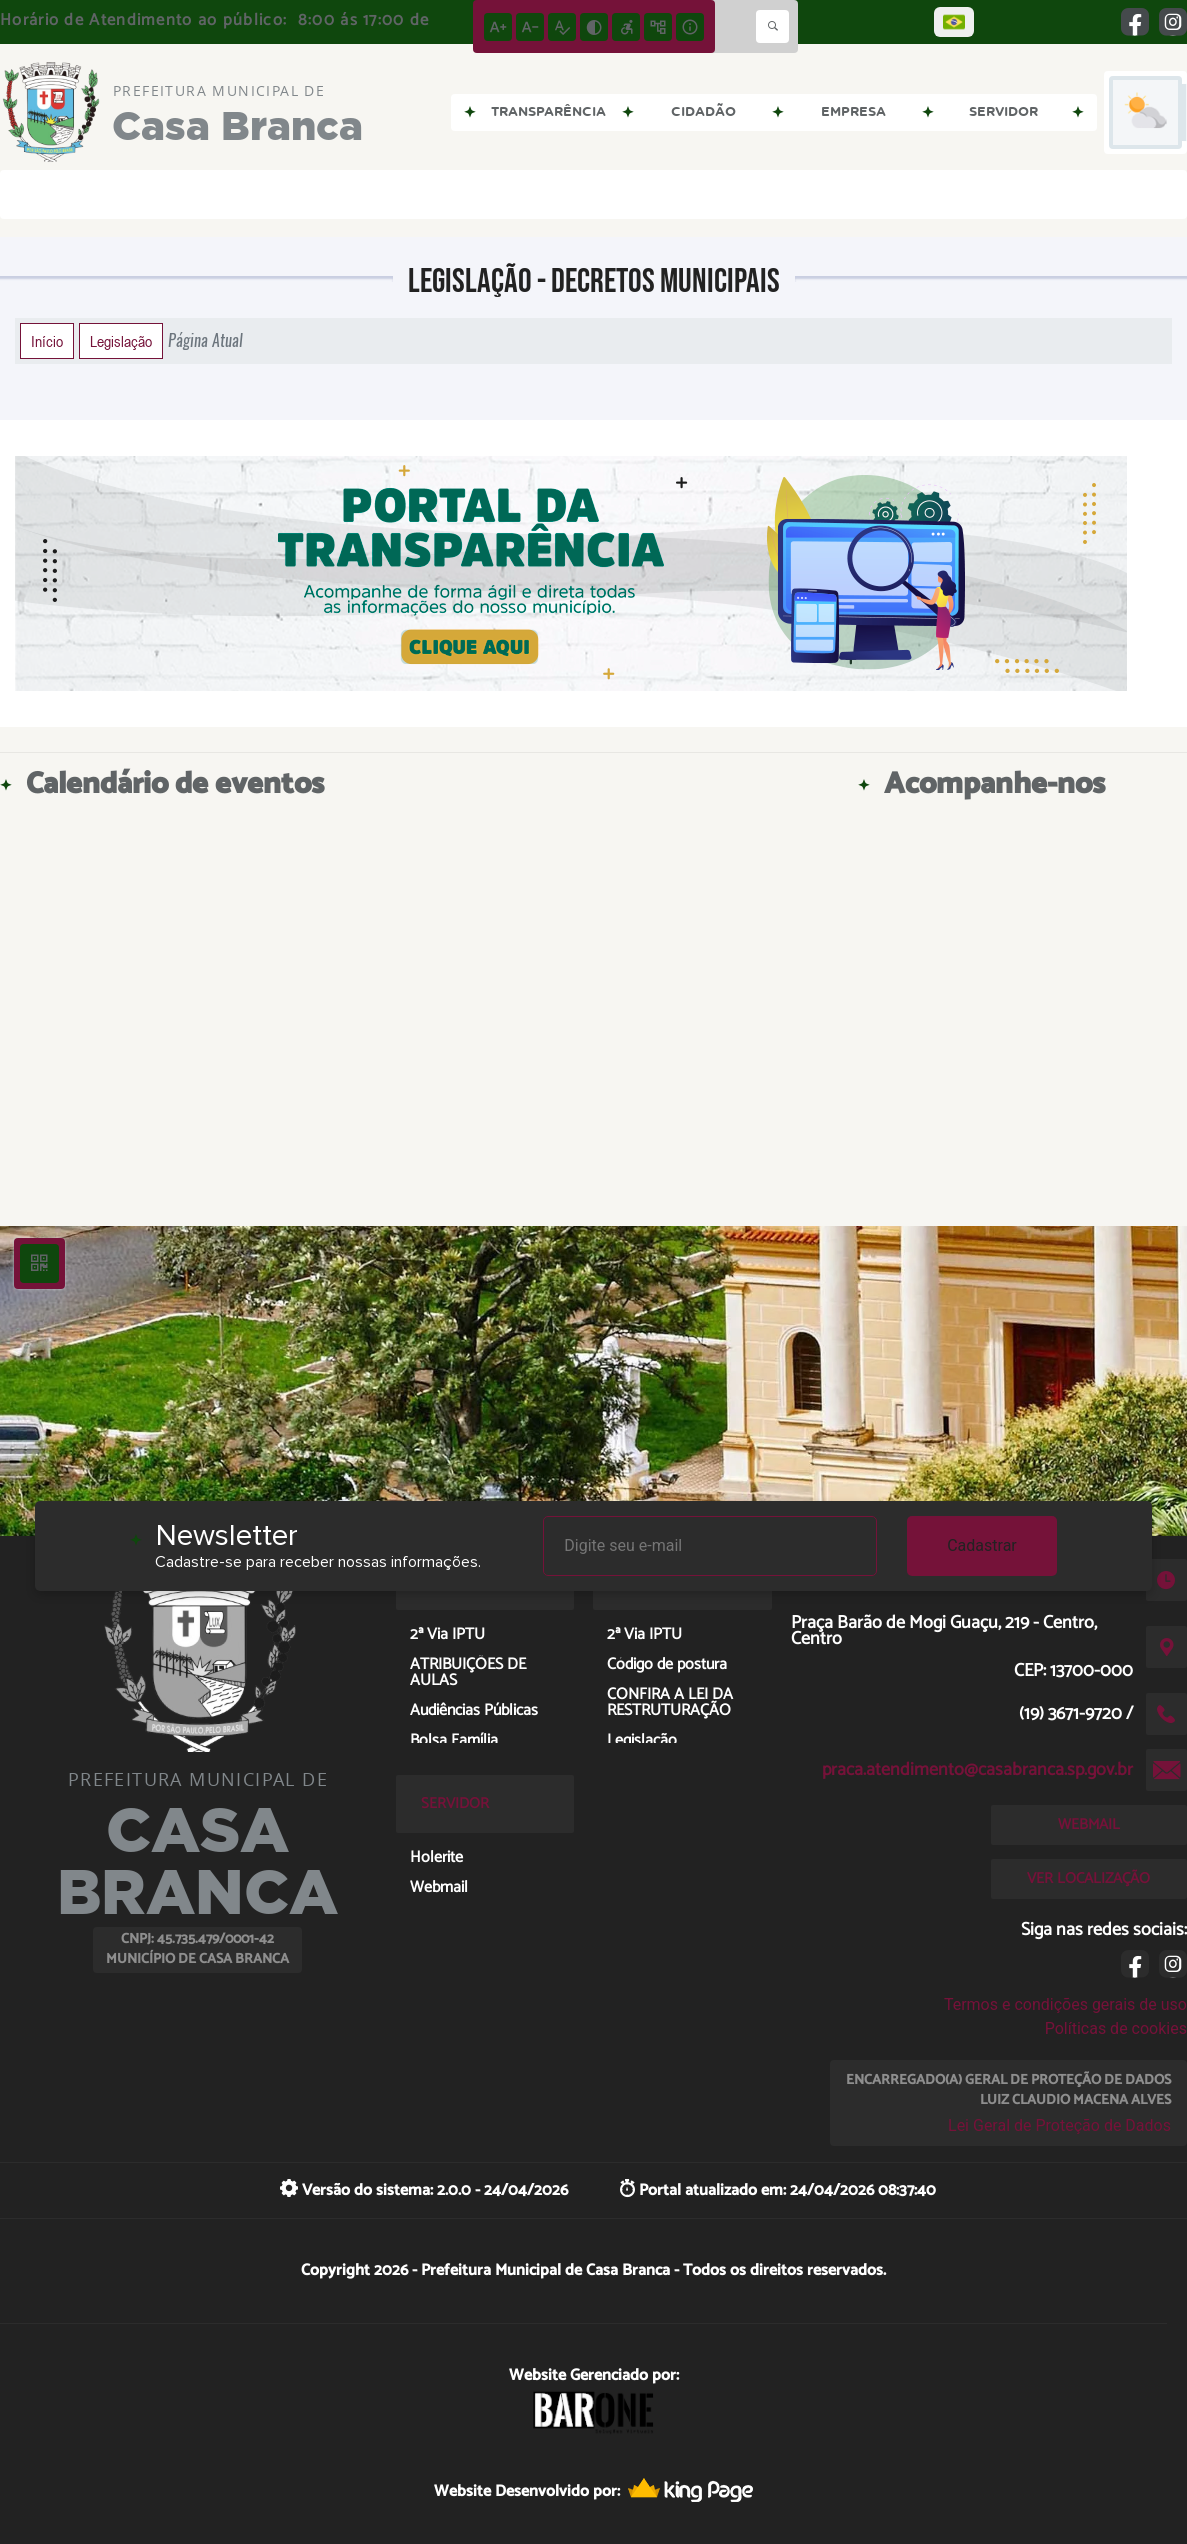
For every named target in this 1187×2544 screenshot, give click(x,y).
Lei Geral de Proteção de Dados (1059, 2125)
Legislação (121, 341)
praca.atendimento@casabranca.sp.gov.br (977, 1770)
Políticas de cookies (1116, 2028)
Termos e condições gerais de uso (1065, 2004)
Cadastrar (982, 1545)
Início (47, 341)
